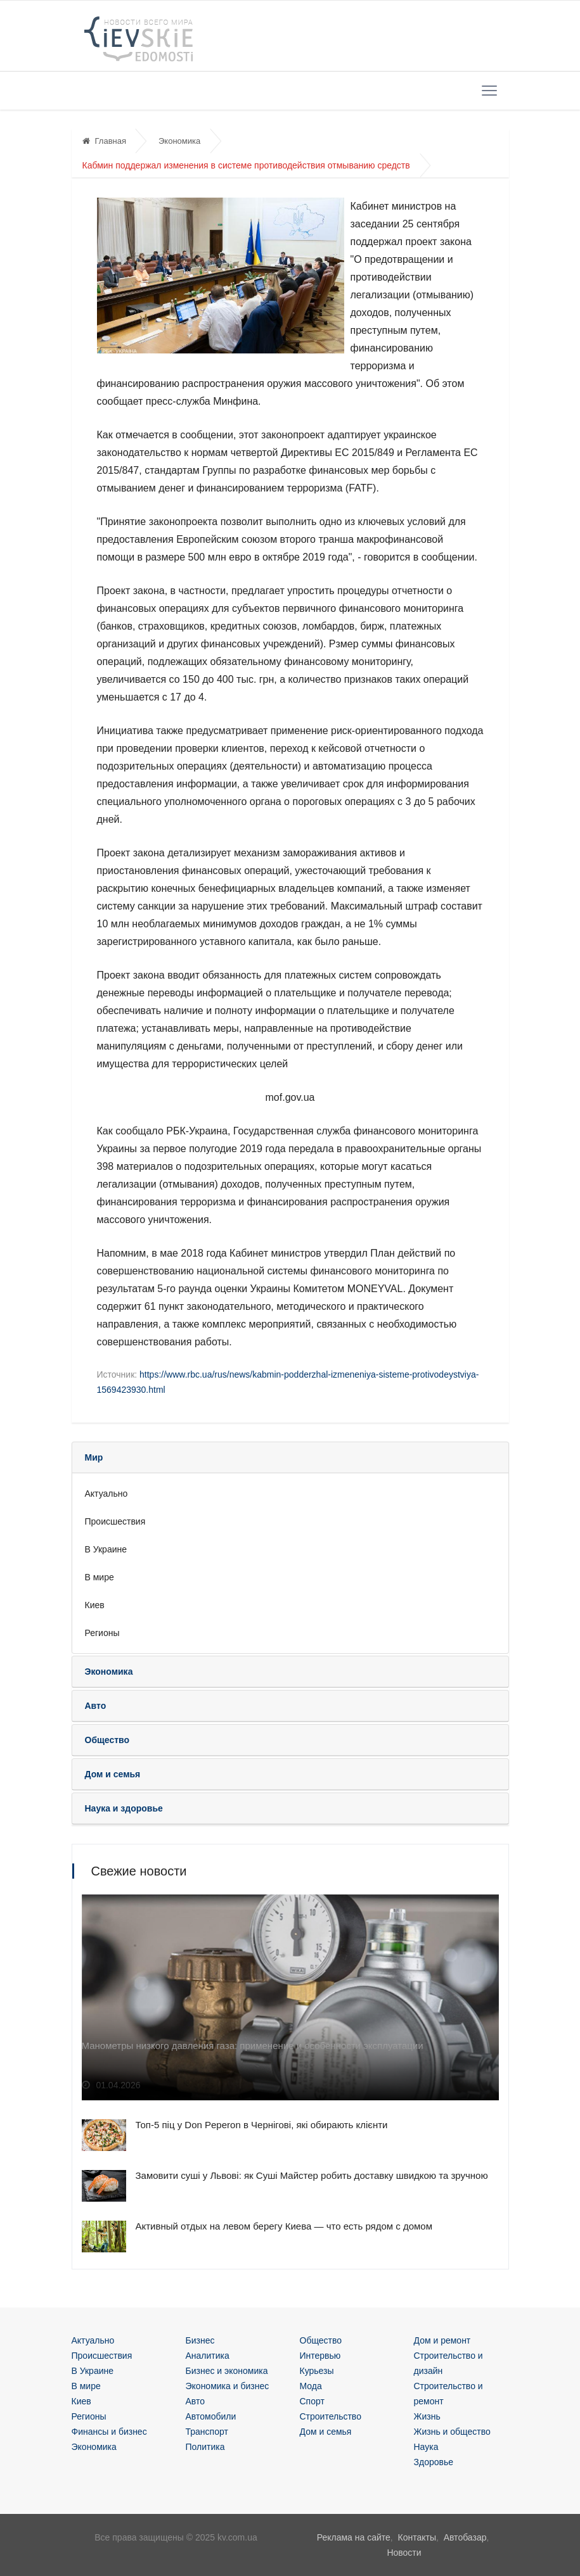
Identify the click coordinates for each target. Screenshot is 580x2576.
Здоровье (434, 2462)
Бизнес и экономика (227, 2371)
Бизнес (200, 2340)
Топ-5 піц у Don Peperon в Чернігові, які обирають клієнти (262, 2124)
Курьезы (317, 2371)
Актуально (106, 1493)
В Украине (106, 1549)
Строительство (330, 2416)
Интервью (320, 2356)
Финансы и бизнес (109, 2432)
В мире (99, 1577)
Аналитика (207, 2356)
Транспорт (207, 2432)
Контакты (417, 2537)
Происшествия (115, 1521)
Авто (195, 2401)
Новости (404, 2552)
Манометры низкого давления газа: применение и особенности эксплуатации (252, 2045)
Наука (426, 2447)
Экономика (179, 141)
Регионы (102, 1633)
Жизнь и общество (452, 2432)
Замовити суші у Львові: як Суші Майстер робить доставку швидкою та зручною (312, 2175)
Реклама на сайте (353, 2537)
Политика (205, 2447)
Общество (321, 2340)
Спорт (312, 2401)
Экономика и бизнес (227, 2386)
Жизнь (427, 2416)
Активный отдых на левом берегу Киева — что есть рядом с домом (284, 2226)
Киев (95, 1605)
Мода (311, 2386)
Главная (104, 141)
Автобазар (465, 2537)
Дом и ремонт (442, 2340)
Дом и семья (326, 2432)
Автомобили (211, 2416)
